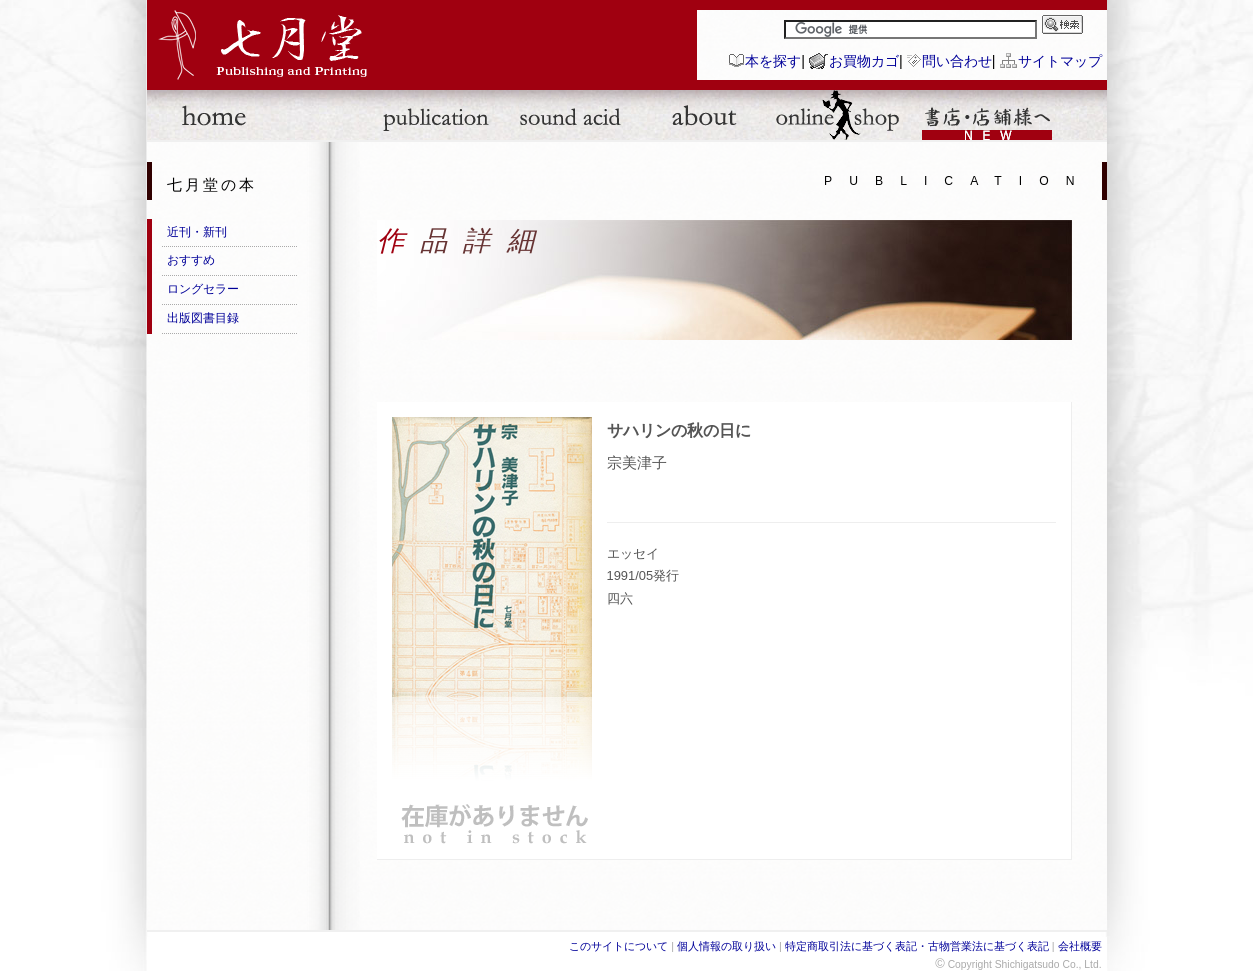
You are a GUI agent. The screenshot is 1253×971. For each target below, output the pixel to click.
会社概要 (1080, 946)
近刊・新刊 (197, 232)
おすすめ (191, 260)
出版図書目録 (203, 318)
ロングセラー (203, 289)
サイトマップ (1060, 61)
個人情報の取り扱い (726, 946)
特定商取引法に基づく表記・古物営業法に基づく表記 (917, 946)
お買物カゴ (864, 61)
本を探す (773, 61)
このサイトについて (618, 946)
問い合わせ (957, 61)
